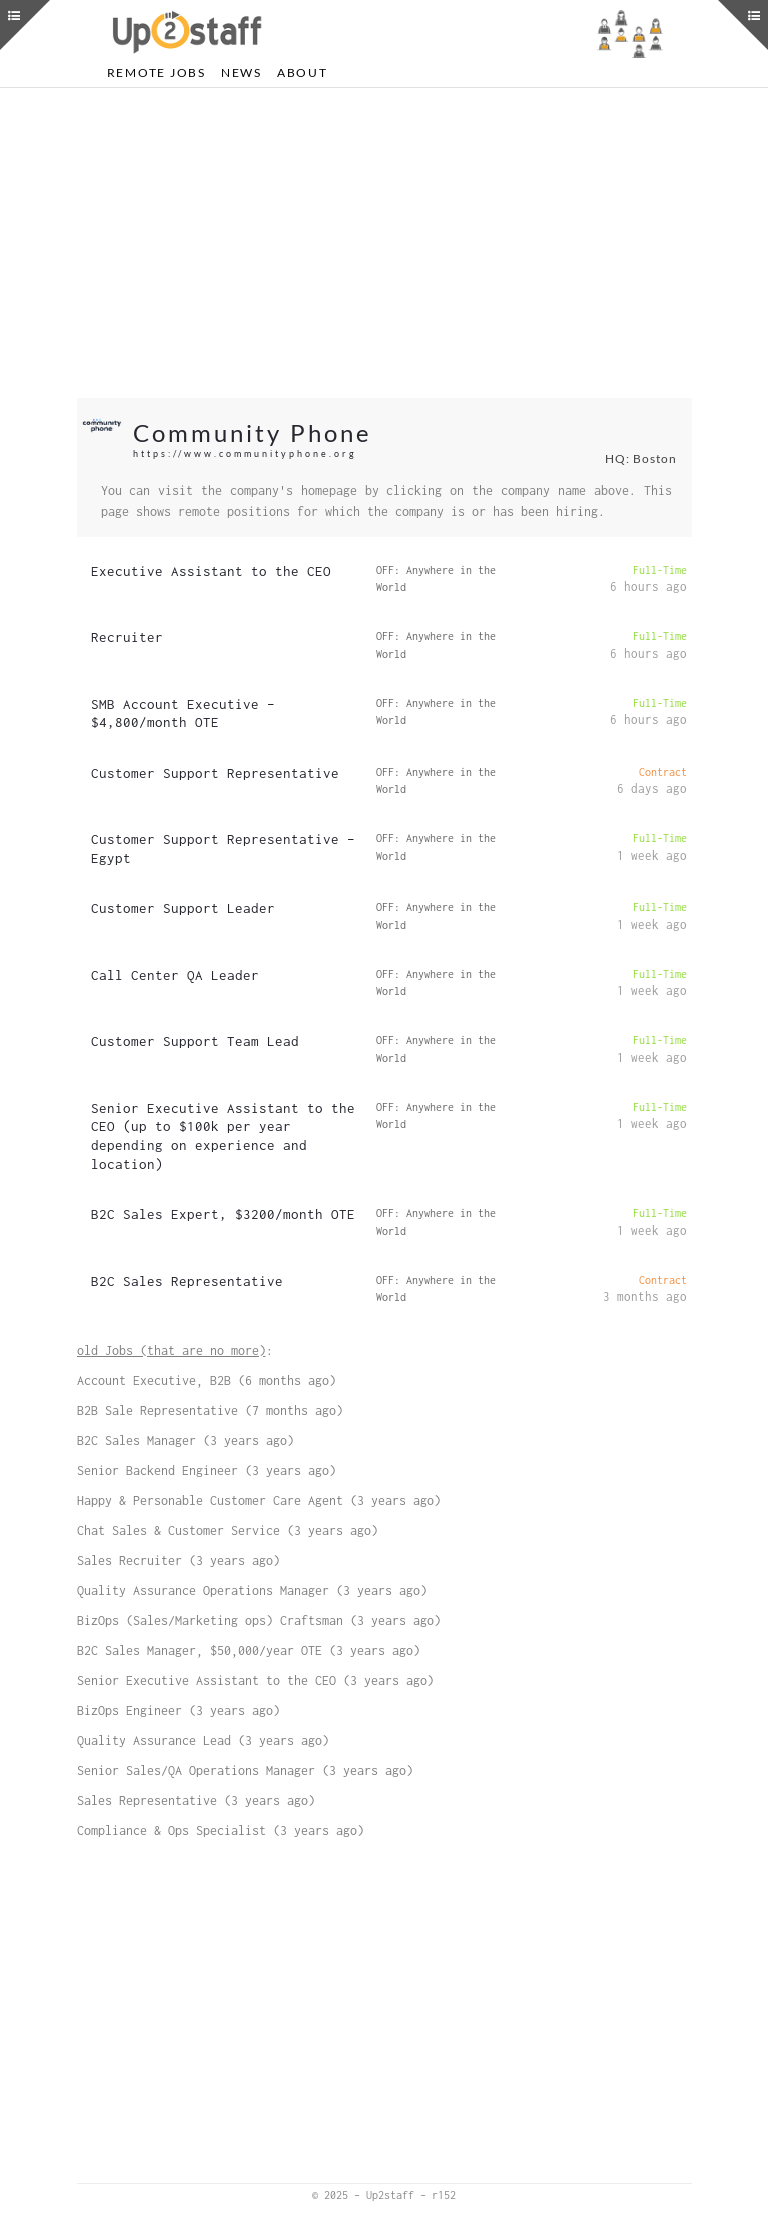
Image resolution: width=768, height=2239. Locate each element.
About (302, 72)
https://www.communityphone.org (245, 453)
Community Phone (252, 432)
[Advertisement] (384, 243)
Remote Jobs (156, 72)
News (241, 72)
